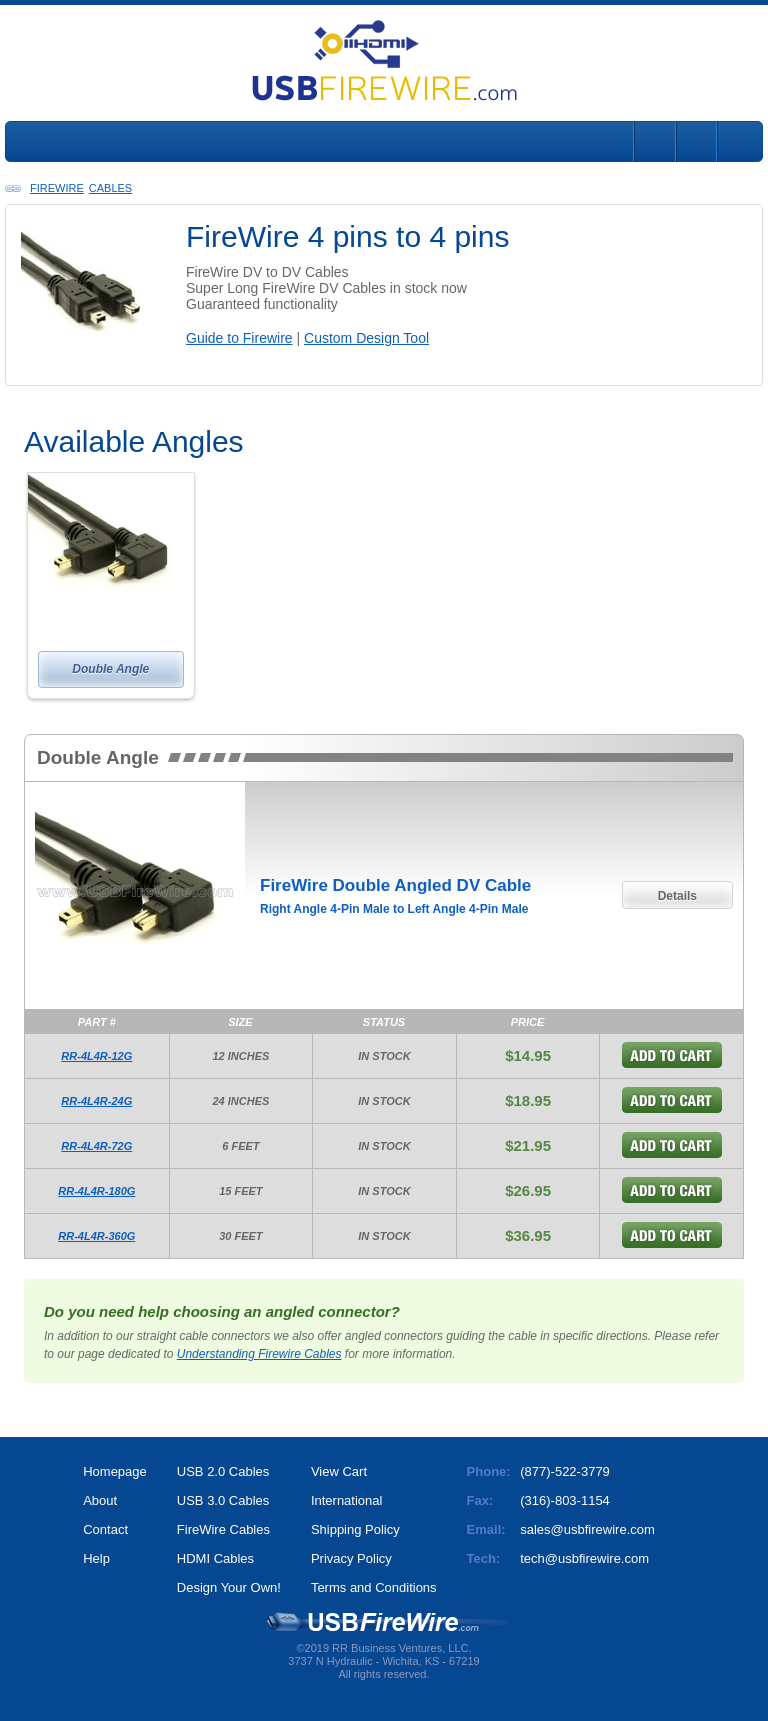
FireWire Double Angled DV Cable (395, 885)
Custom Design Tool (366, 338)
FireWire (57, 188)
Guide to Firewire (239, 338)
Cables (110, 188)
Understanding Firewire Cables (259, 1354)
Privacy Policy (351, 1558)
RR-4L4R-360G (96, 1236)
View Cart (339, 1471)
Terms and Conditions (374, 1587)
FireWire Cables (223, 1529)
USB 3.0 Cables (223, 1500)
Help (96, 1558)
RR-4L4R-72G (96, 1146)
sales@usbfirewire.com (587, 1529)
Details (677, 896)
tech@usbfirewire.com (584, 1558)
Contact (105, 1529)
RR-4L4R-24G (96, 1101)
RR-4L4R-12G (96, 1056)
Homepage (115, 1471)
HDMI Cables (215, 1558)
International (347, 1500)
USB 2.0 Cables (223, 1471)
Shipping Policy (355, 1529)
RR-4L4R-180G (96, 1191)
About (100, 1500)
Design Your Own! (229, 1587)
